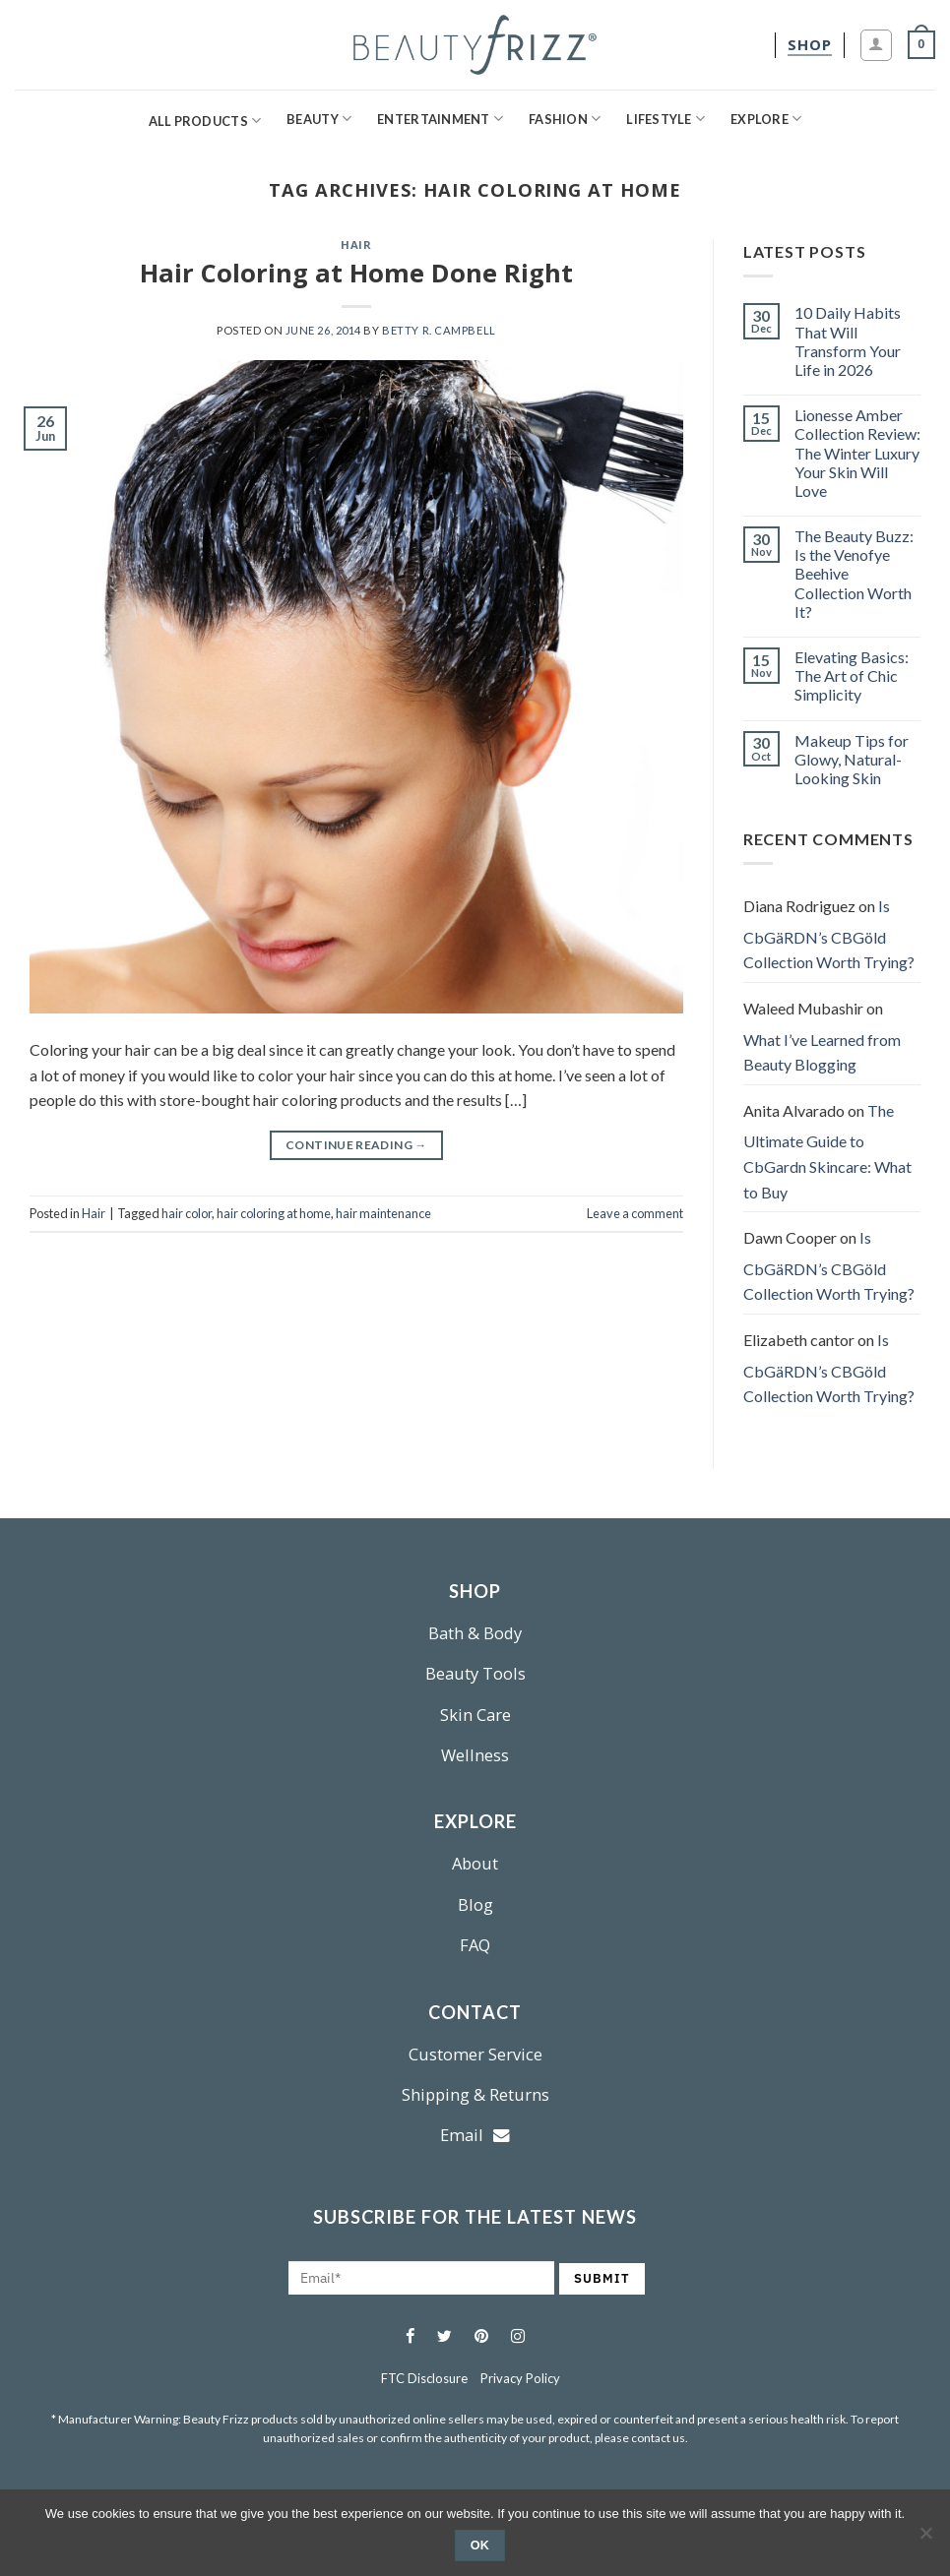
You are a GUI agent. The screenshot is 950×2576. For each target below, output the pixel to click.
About (475, 1863)
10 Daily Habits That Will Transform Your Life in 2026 (847, 341)
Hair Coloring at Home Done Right (356, 273)
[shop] (810, 44)
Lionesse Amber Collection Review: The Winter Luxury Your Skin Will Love (857, 452)
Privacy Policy (520, 2378)
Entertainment (440, 118)
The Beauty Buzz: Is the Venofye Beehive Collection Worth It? (854, 573)
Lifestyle (665, 118)
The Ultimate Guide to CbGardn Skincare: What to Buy (827, 1151)
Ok (480, 2545)
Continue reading (356, 1144)
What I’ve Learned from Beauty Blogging (822, 1052)
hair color (186, 1213)
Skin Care (475, 1714)
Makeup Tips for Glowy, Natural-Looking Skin (851, 759)
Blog (475, 1904)
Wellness (475, 1755)
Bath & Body (475, 1633)
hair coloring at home (274, 1213)
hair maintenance (383, 1213)
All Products (205, 120)
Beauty (318, 118)
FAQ (475, 1944)
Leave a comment (635, 1213)
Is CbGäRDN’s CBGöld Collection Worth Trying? (829, 933)
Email (475, 2134)
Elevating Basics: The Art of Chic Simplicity (851, 675)
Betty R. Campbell (439, 330)
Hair (356, 244)
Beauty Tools (475, 1673)
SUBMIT (602, 2278)
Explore (765, 118)
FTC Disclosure (424, 2378)
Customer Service (475, 2054)
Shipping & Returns (475, 2094)
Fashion (565, 118)
